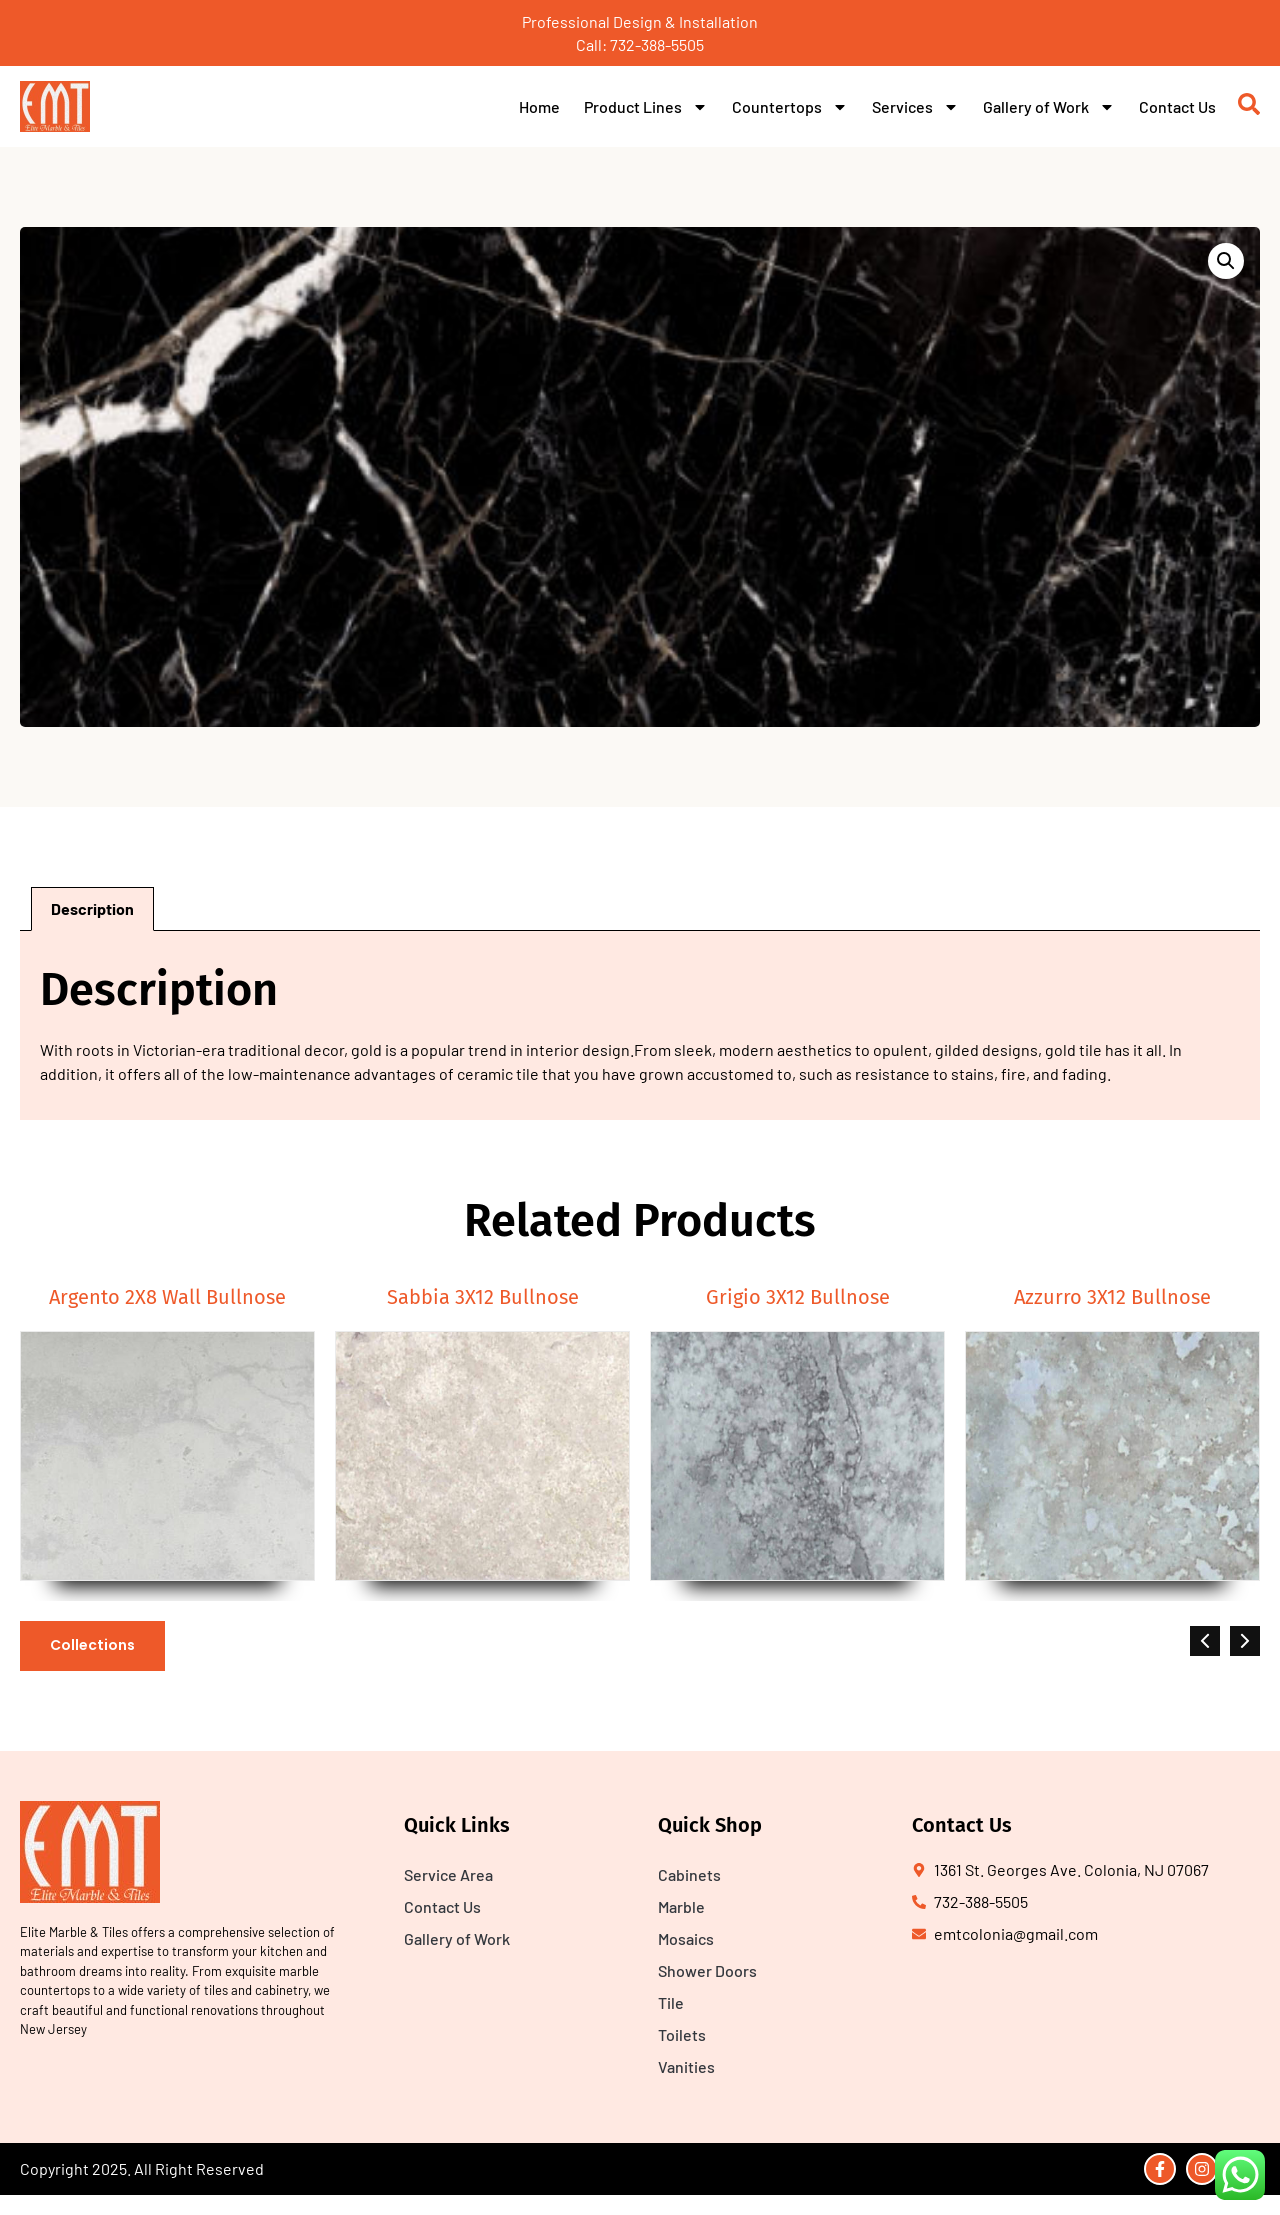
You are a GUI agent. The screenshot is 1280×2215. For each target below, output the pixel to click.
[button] (1226, 261)
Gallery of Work (1049, 107)
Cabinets (689, 1874)
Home (539, 106)
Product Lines (646, 107)
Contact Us (1177, 106)
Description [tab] (92, 908)
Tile (671, 2002)
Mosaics (686, 1938)
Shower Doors (707, 1970)
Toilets (682, 2034)
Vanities (686, 2066)
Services (915, 107)
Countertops (790, 107)
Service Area (448, 1874)
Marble (681, 1906)
